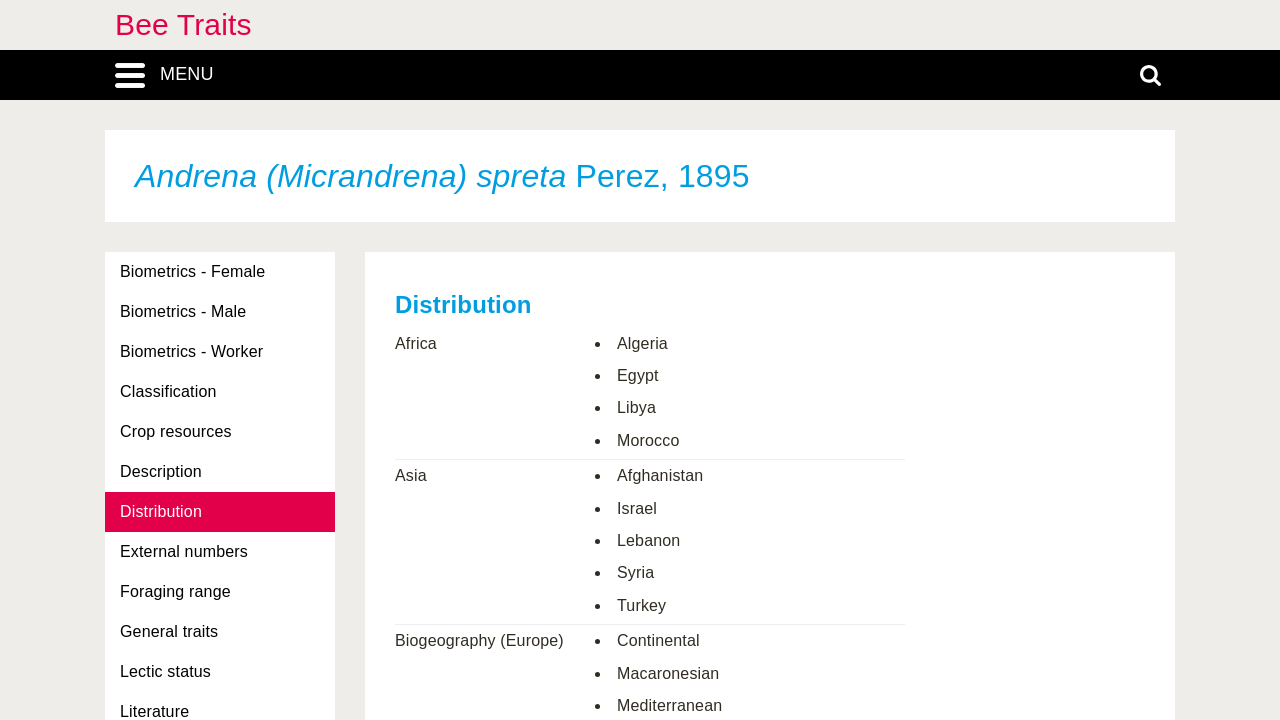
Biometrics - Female (192, 271)
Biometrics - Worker (191, 351)
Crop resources (176, 431)
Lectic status (165, 671)
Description (161, 471)
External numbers (184, 551)
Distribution (161, 511)
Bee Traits (183, 24)
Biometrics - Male (183, 311)
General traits (169, 631)
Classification (168, 391)
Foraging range (175, 591)
